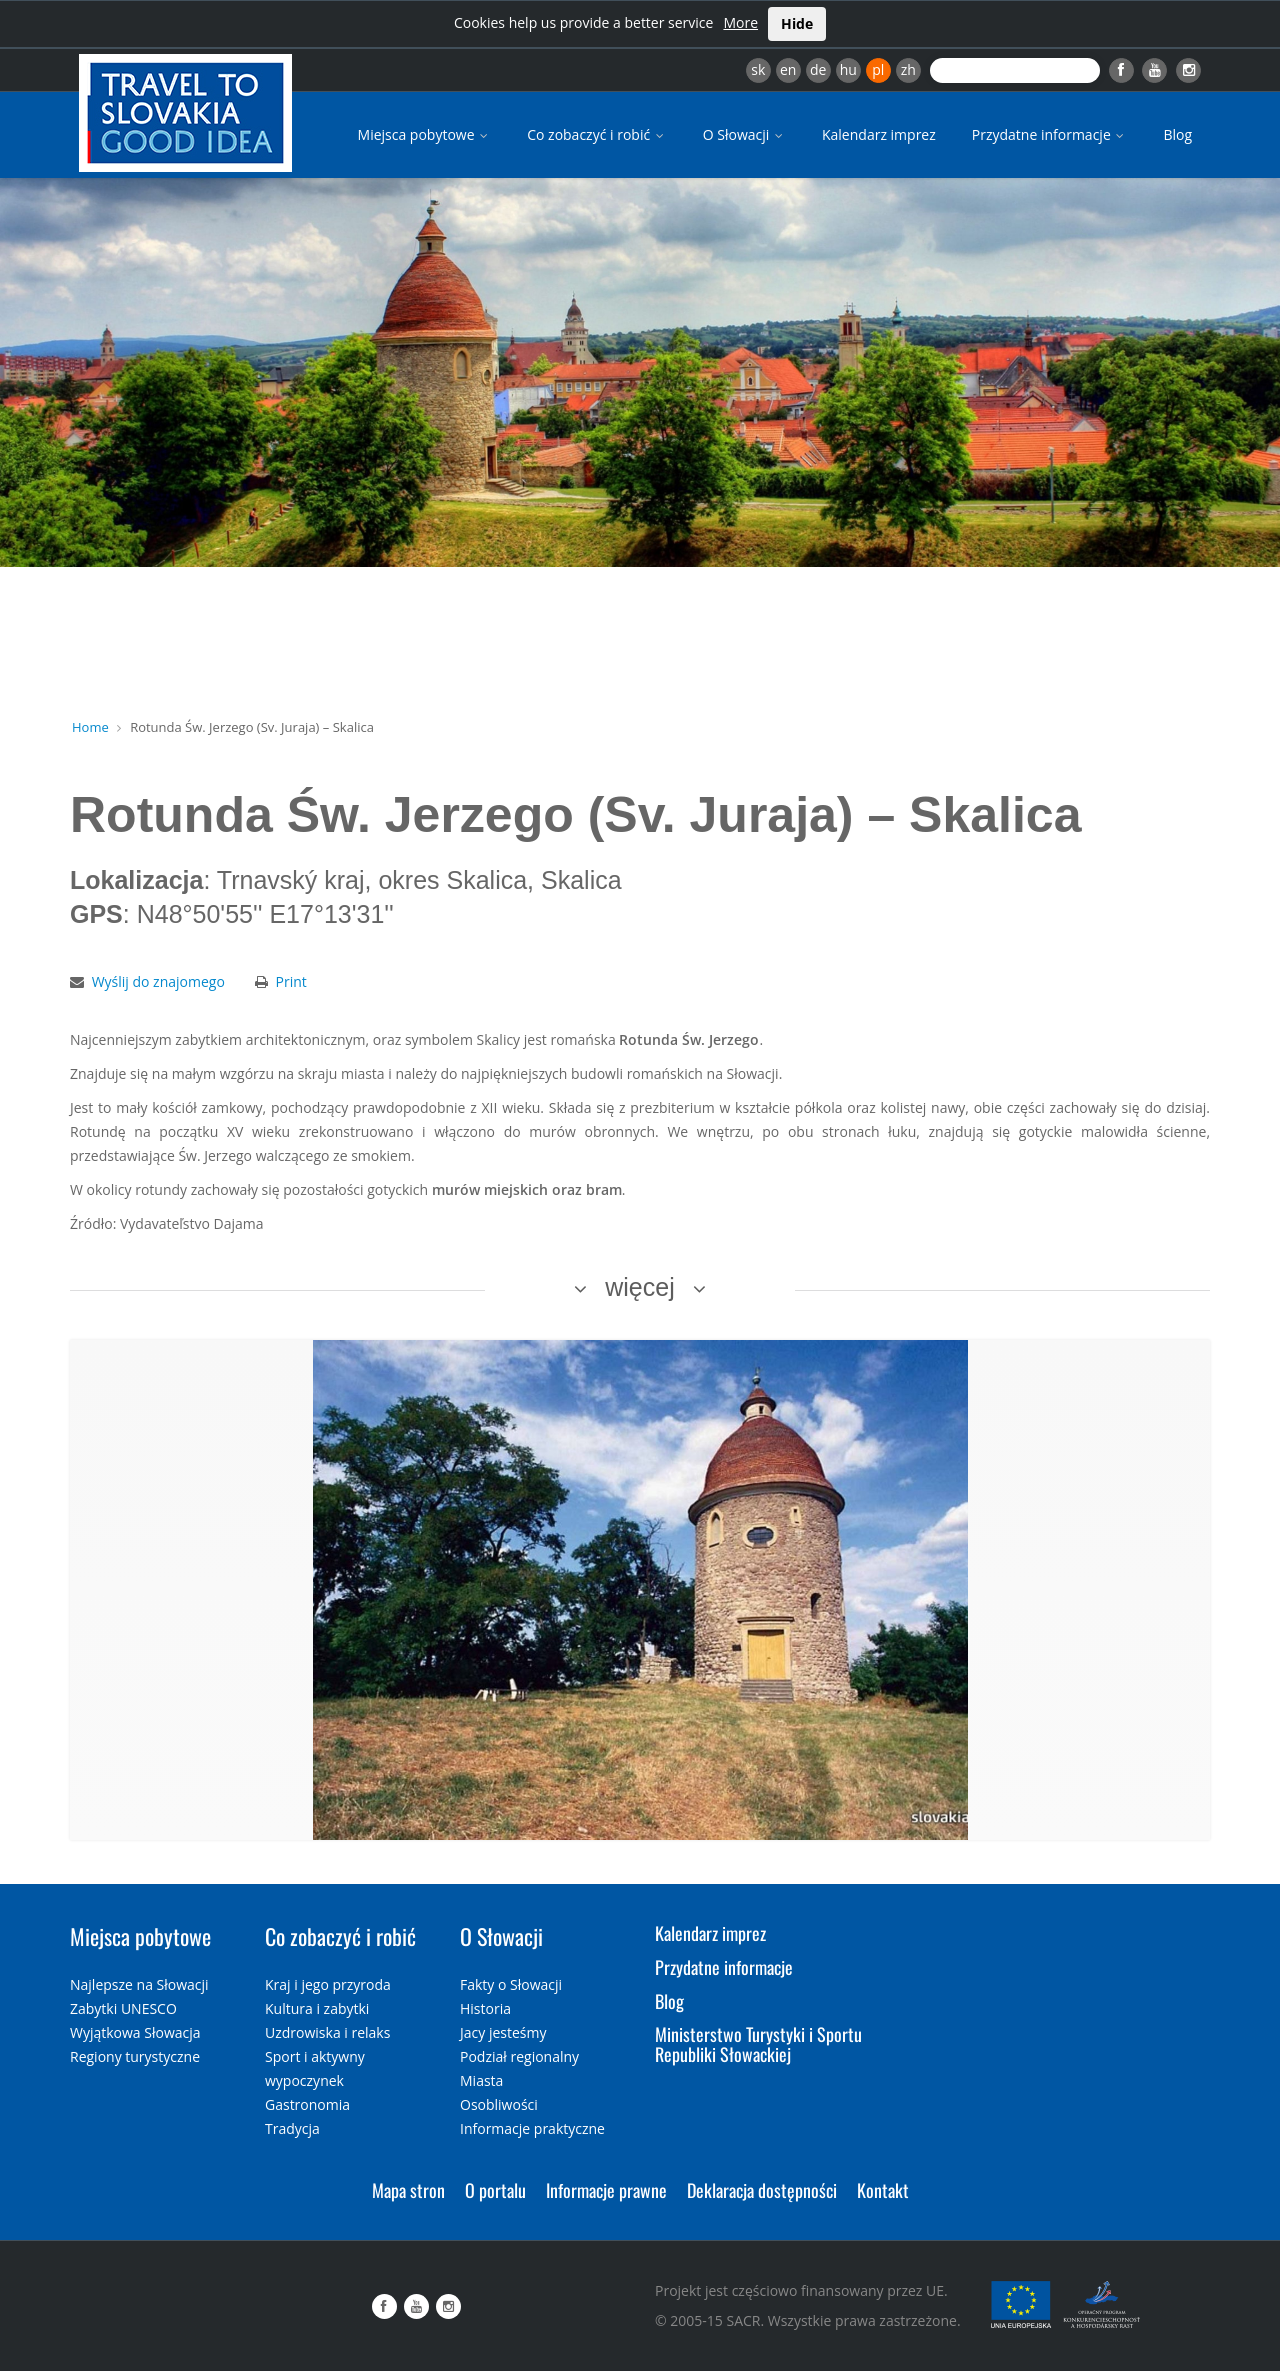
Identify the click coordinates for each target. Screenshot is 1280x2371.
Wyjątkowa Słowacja (135, 2032)
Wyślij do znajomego (158, 981)
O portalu (495, 2190)
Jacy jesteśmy (503, 2032)
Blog (1177, 134)
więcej (639, 1287)
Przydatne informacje (1050, 134)
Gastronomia (307, 2104)
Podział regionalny (519, 2056)
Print (291, 981)
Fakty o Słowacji (511, 1984)
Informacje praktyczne (532, 2128)
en (788, 69)
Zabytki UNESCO (123, 2008)
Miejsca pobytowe (425, 134)
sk (758, 69)
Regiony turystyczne (135, 2056)
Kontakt (883, 2190)
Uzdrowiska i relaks (327, 2032)
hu (848, 69)
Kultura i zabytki (317, 2008)
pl (878, 69)
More (740, 22)
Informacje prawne (606, 2190)
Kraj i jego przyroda (328, 1984)
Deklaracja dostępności (762, 2190)
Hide (797, 23)
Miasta (481, 2080)
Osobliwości (499, 2104)
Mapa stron (408, 2190)
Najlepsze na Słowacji (139, 1984)
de (818, 69)
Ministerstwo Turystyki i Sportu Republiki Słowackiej (758, 2044)
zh (908, 69)
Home (90, 727)
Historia (485, 2008)
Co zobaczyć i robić (597, 134)
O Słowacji (744, 134)
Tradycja (292, 2128)
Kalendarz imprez (879, 134)
